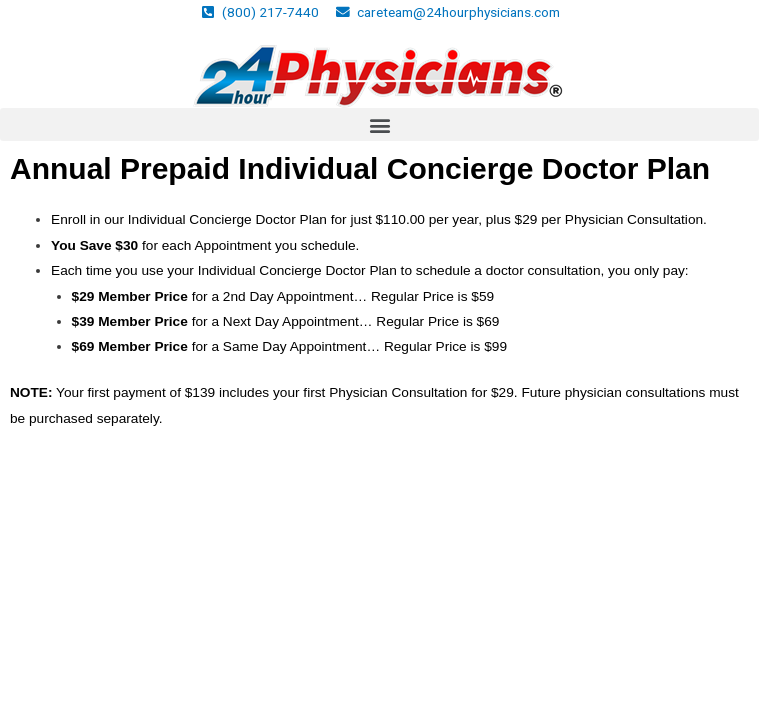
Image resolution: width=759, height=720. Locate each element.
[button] (379, 124)
